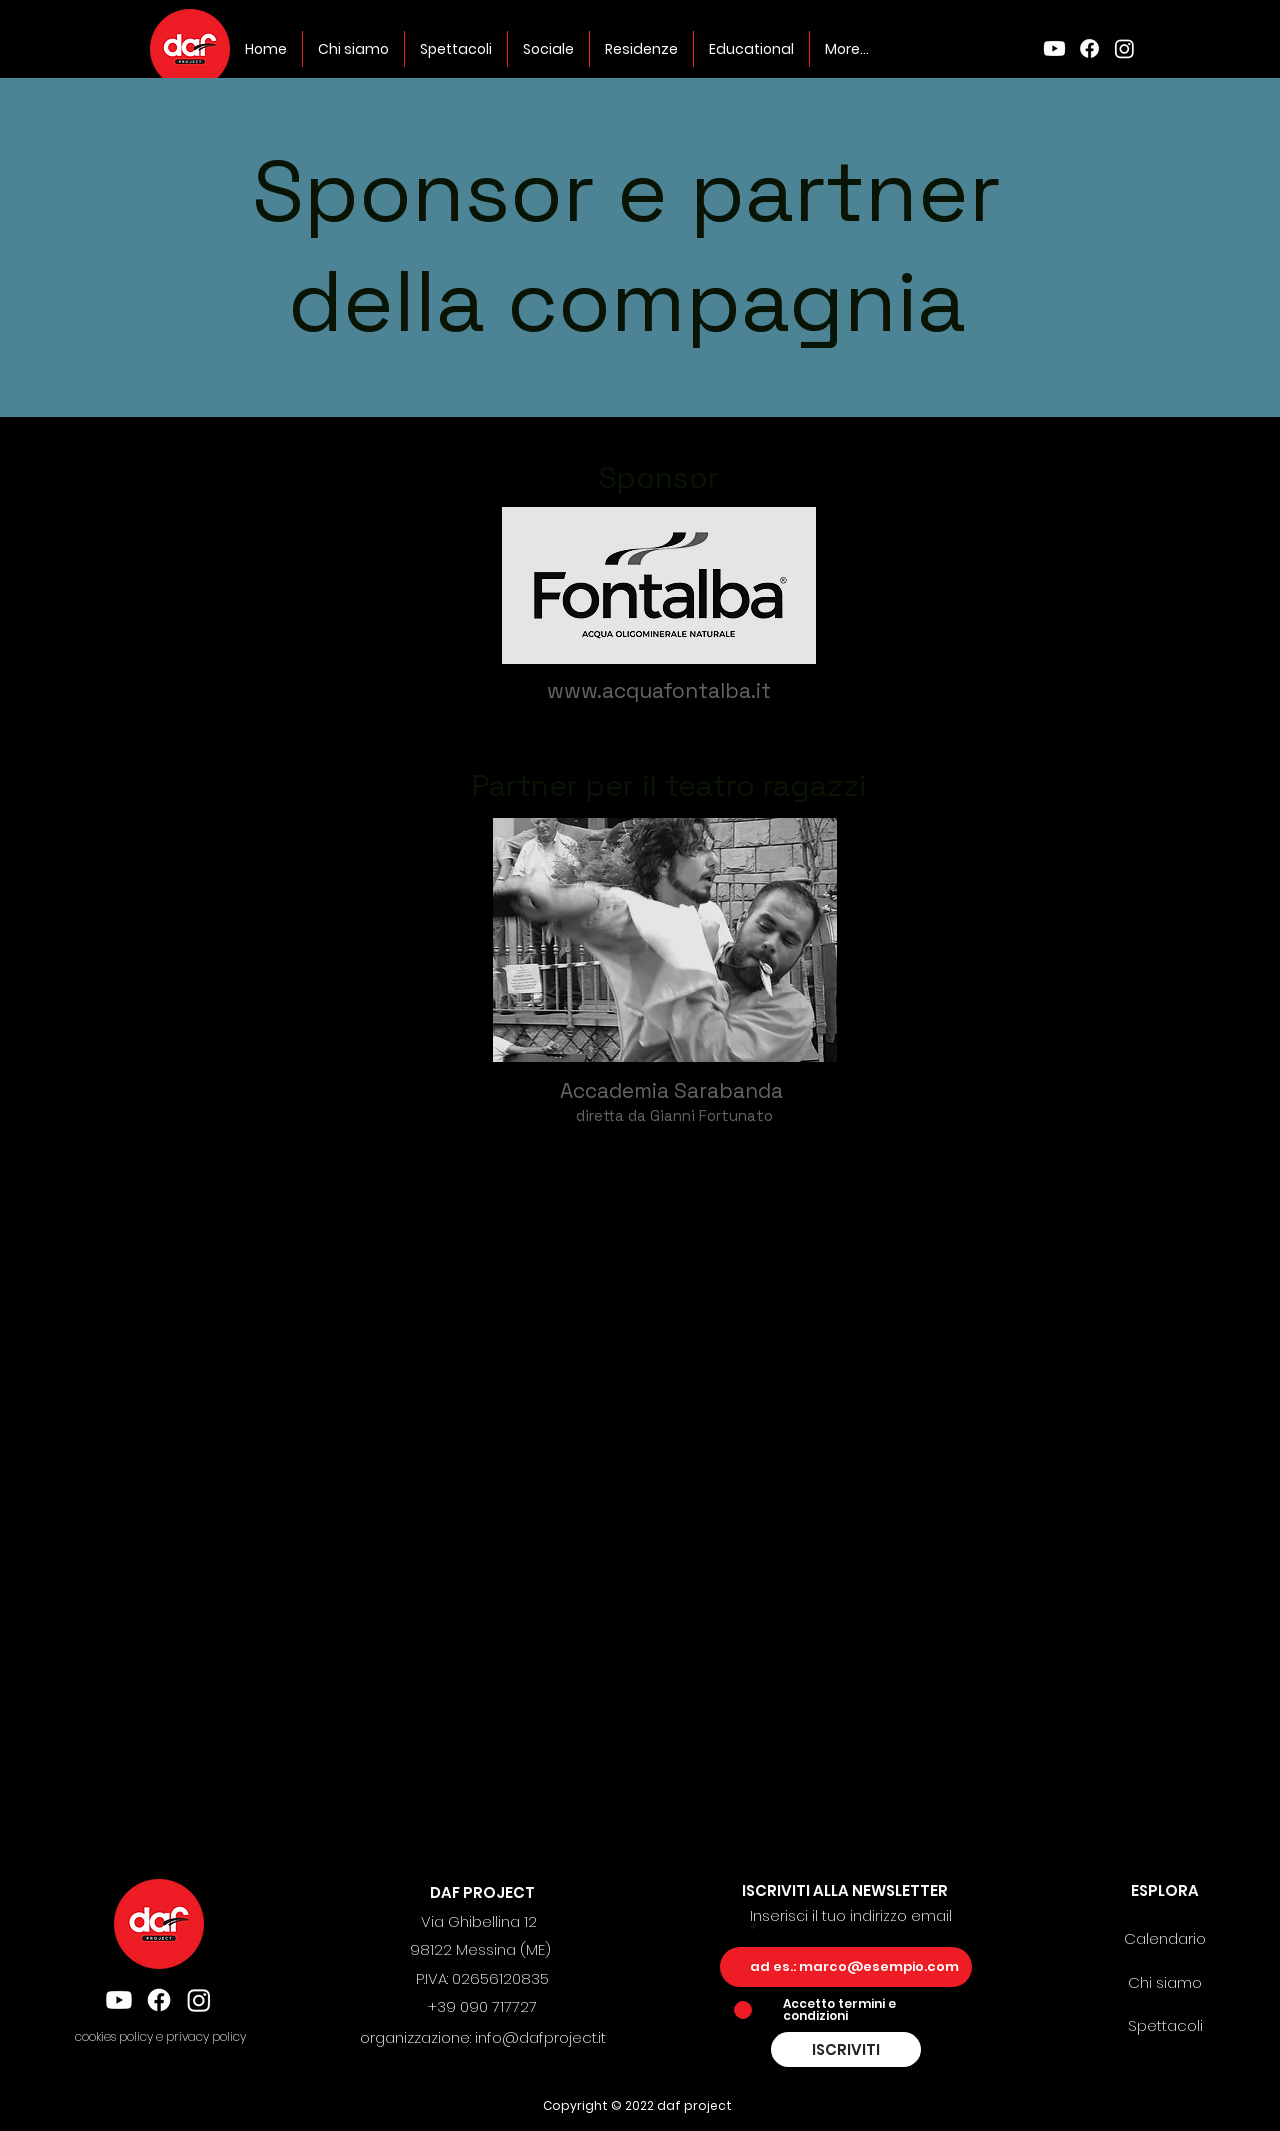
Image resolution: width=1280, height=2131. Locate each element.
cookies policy (115, 2036)
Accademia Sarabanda (674, 1090)
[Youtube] (1054, 48)
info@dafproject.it (540, 2037)
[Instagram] (1124, 48)
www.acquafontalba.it (659, 690)
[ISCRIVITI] (846, 2049)
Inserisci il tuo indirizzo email (851, 1917)
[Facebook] (1089, 48)
